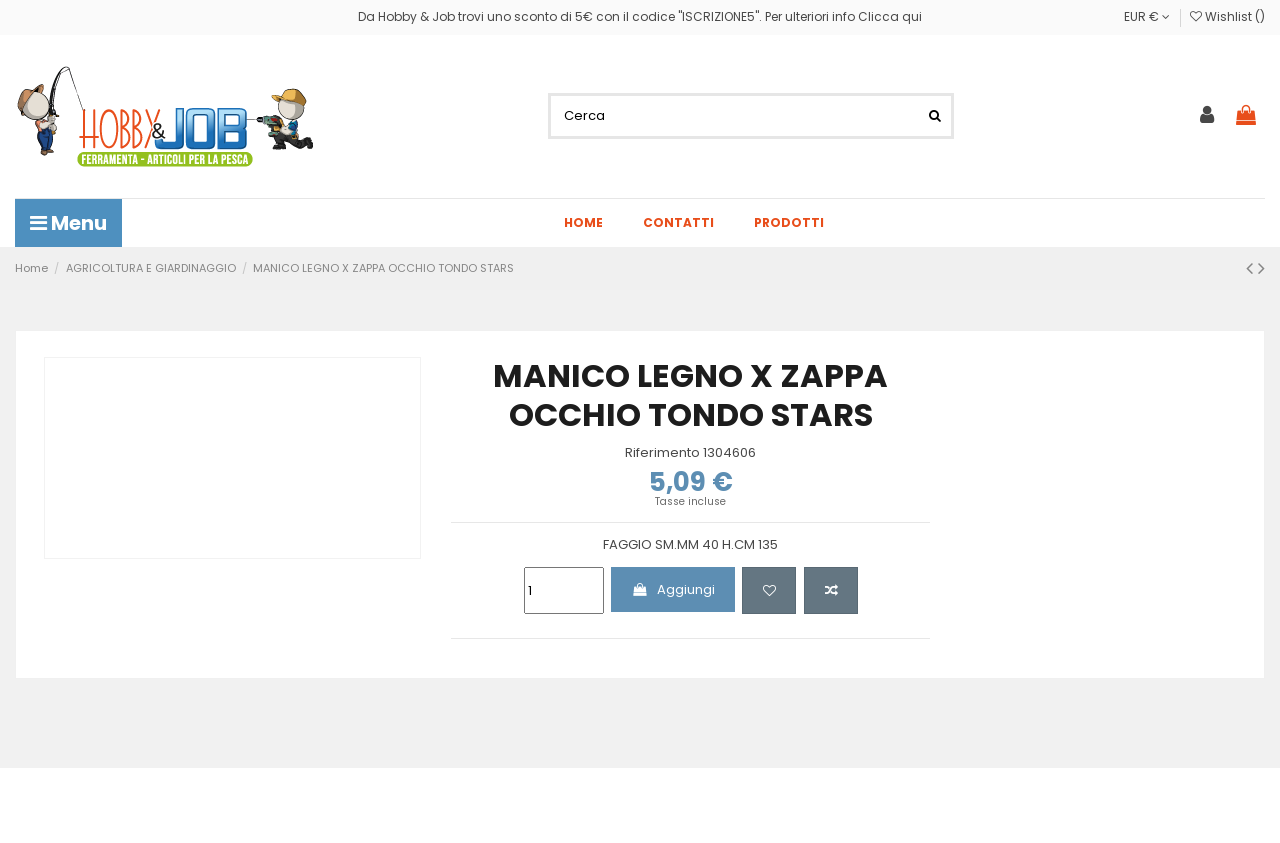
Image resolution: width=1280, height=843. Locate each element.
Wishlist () (1227, 16)
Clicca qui (890, 16)
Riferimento (662, 453)
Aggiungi (673, 589)
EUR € (1147, 16)
